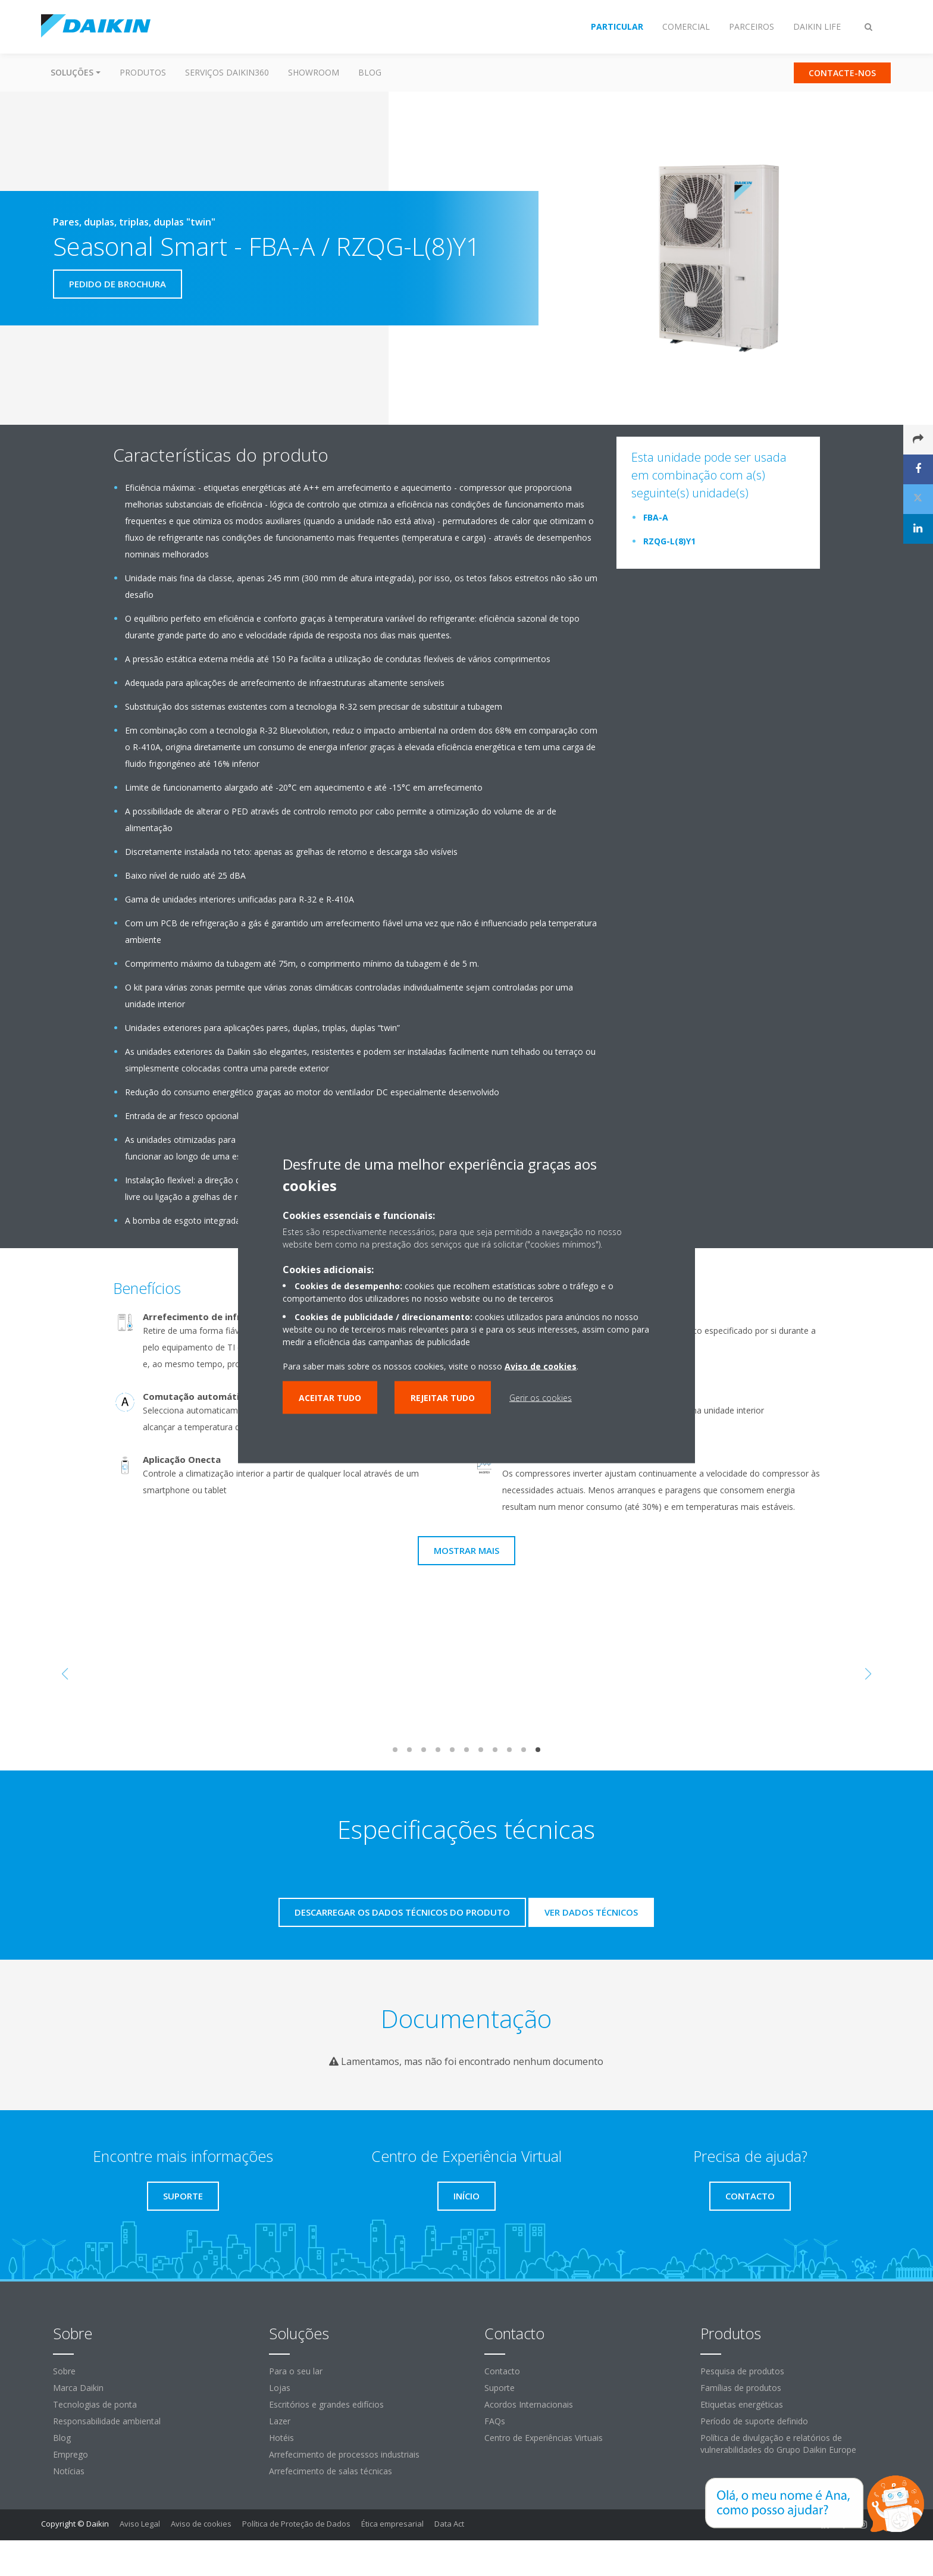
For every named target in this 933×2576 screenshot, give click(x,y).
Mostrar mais (466, 1550)
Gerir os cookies (540, 1397)
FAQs (494, 2421)
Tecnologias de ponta (95, 2404)
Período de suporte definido (754, 2421)
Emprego (70, 2454)
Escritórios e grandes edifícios (326, 2404)
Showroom (313, 72)
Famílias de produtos (740, 2387)
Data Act (449, 2523)
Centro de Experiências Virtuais (543, 2437)
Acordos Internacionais (528, 2404)
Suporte (499, 2387)
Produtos (143, 72)
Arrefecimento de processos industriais (344, 2454)
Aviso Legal (140, 2523)
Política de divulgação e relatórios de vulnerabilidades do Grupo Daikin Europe (778, 2443)
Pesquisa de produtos (742, 2371)
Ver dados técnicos (591, 1912)
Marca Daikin (78, 2387)
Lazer (279, 2421)
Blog (369, 72)
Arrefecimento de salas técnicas (330, 2471)
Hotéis (281, 2437)
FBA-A (655, 517)
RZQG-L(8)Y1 (669, 541)
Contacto (502, 2371)
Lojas (279, 2387)
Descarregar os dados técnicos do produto (402, 1912)
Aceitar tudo (330, 1397)
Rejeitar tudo (443, 1397)
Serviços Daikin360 (227, 72)
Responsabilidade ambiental (107, 2421)
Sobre (64, 2371)
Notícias (68, 2471)
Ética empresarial (392, 2523)
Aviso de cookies (201, 2523)
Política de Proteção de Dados (296, 2523)
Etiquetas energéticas (741, 2404)
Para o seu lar (296, 2371)
